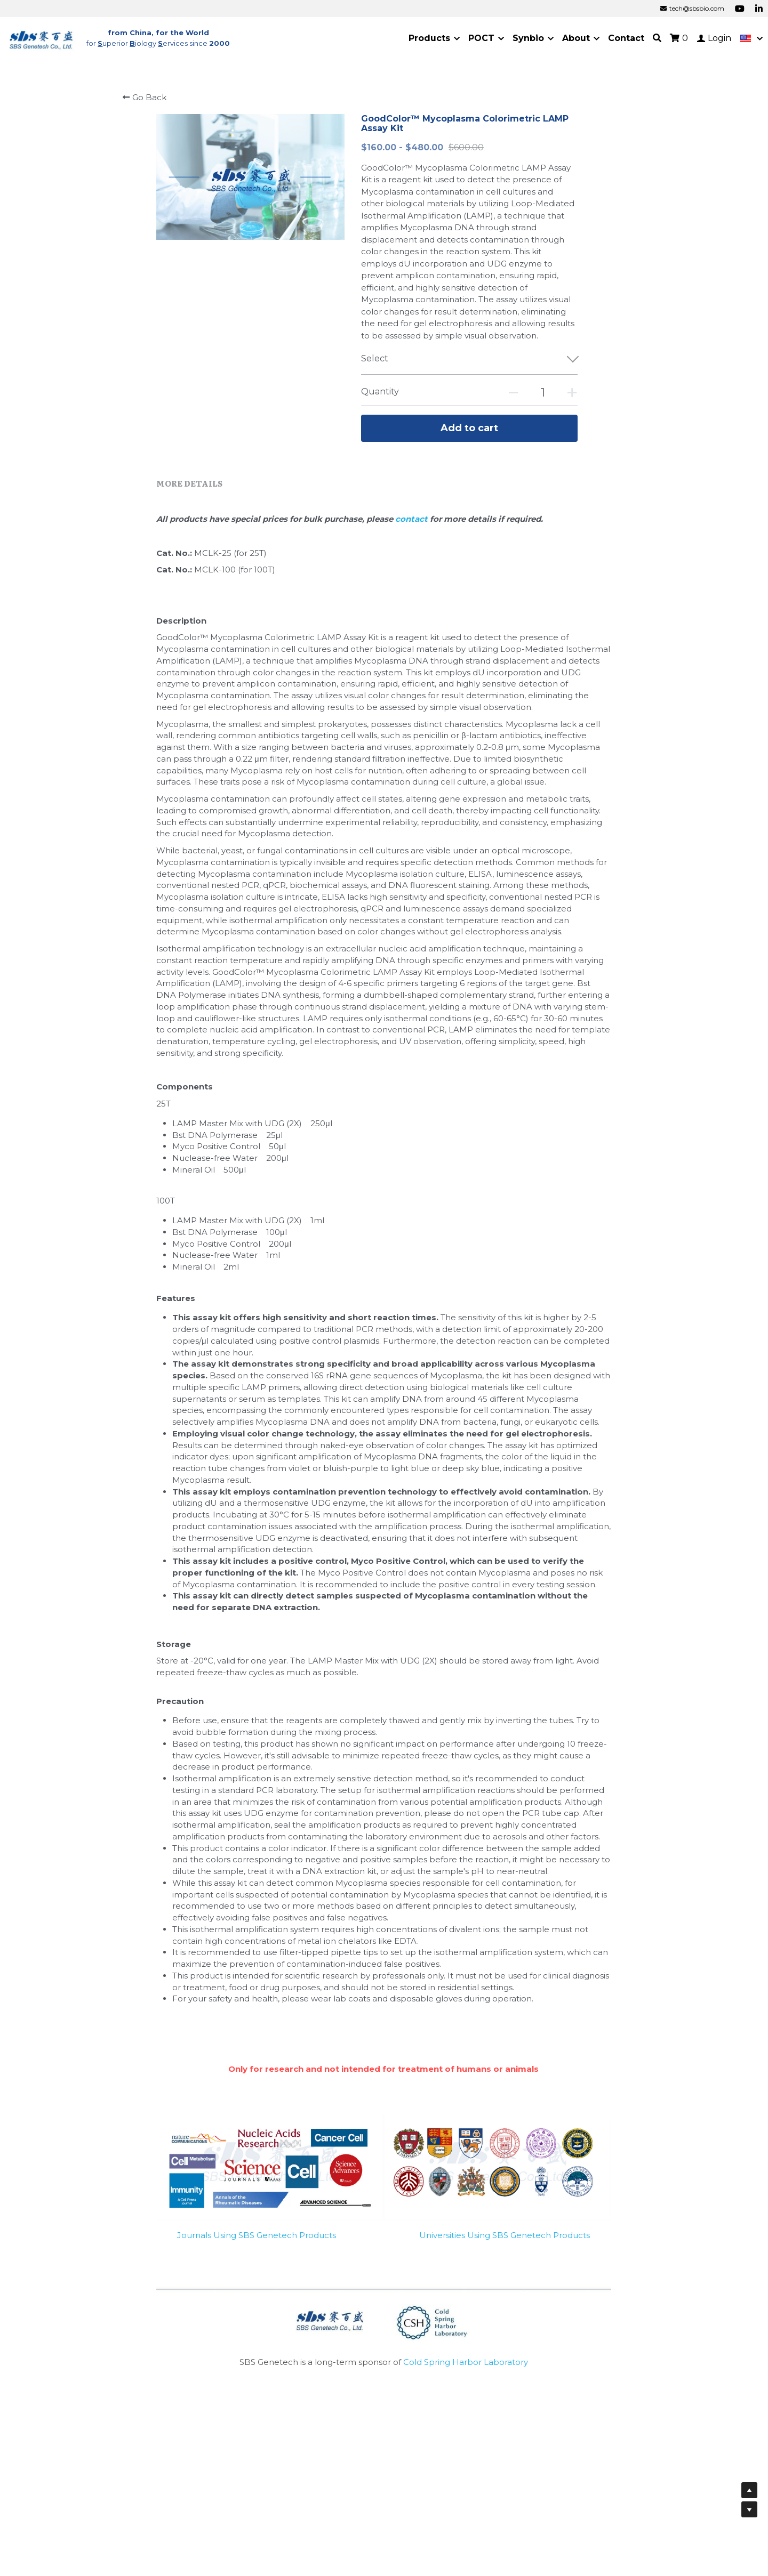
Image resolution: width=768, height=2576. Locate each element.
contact (412, 519)
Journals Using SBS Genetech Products (256, 2235)
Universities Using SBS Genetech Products (504, 2235)
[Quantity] (543, 392)
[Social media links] (740, 8)
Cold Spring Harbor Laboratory (465, 2362)
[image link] (41, 37)
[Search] (657, 38)
